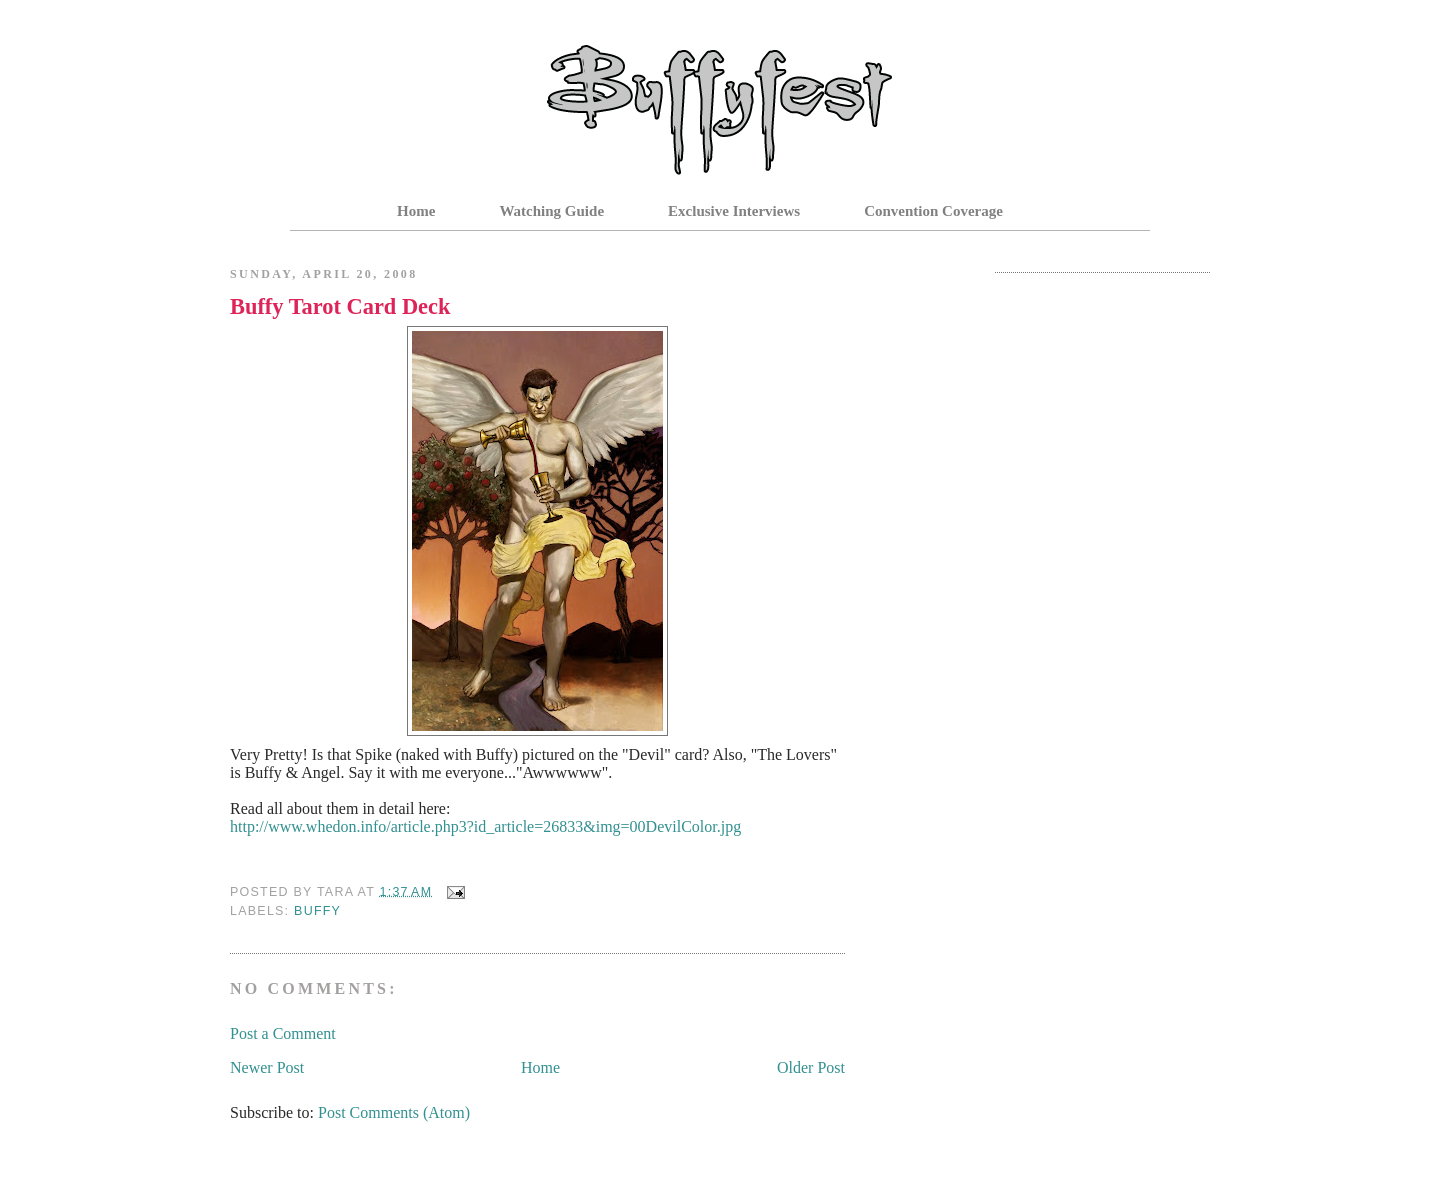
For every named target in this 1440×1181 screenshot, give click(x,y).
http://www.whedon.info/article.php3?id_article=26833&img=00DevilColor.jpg (485, 826)
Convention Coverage (933, 211)
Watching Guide (551, 211)
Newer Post (267, 1067)
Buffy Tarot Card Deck (340, 306)
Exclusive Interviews (734, 211)
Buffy (317, 911)
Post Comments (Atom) (394, 1112)
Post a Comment (283, 1033)
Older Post (811, 1067)
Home (416, 211)
